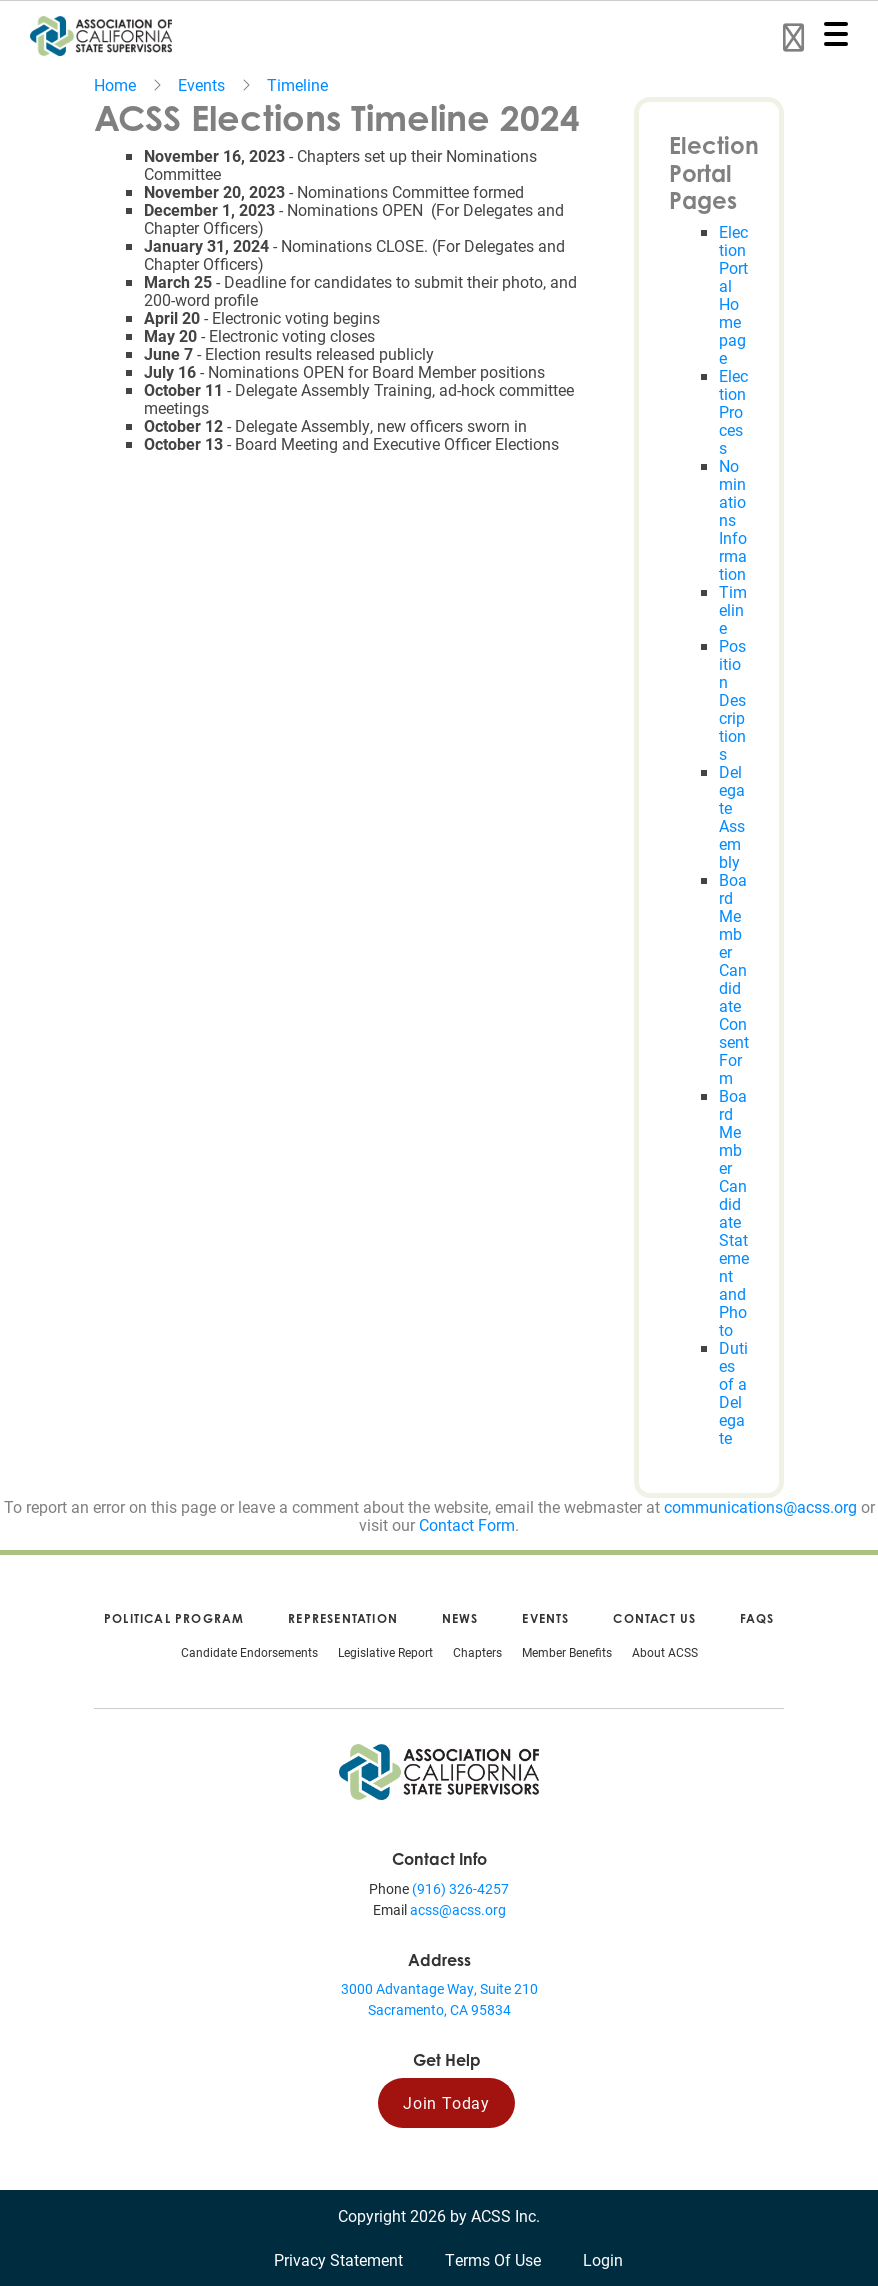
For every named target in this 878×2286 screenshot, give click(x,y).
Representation (343, 1618)
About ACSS (665, 1652)
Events (201, 84)
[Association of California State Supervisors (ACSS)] (439, 1769)
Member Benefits (567, 1652)
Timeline (297, 84)
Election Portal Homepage (733, 294)
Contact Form (467, 1524)
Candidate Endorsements (249, 1652)
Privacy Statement (338, 2259)
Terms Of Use (493, 2259)
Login (603, 2259)
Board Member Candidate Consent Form (734, 978)
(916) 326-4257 (460, 1888)
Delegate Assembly (732, 816)
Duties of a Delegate (733, 1392)
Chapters (477, 1652)
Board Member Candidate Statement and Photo (734, 1212)
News (460, 1618)
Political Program (174, 1618)
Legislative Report (385, 1652)
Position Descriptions (732, 699)
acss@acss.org (458, 1909)
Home (115, 84)
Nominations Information (733, 519)
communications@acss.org (760, 1506)
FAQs (757, 1618)
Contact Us (654, 1618)
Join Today (446, 2102)
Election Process (733, 411)
